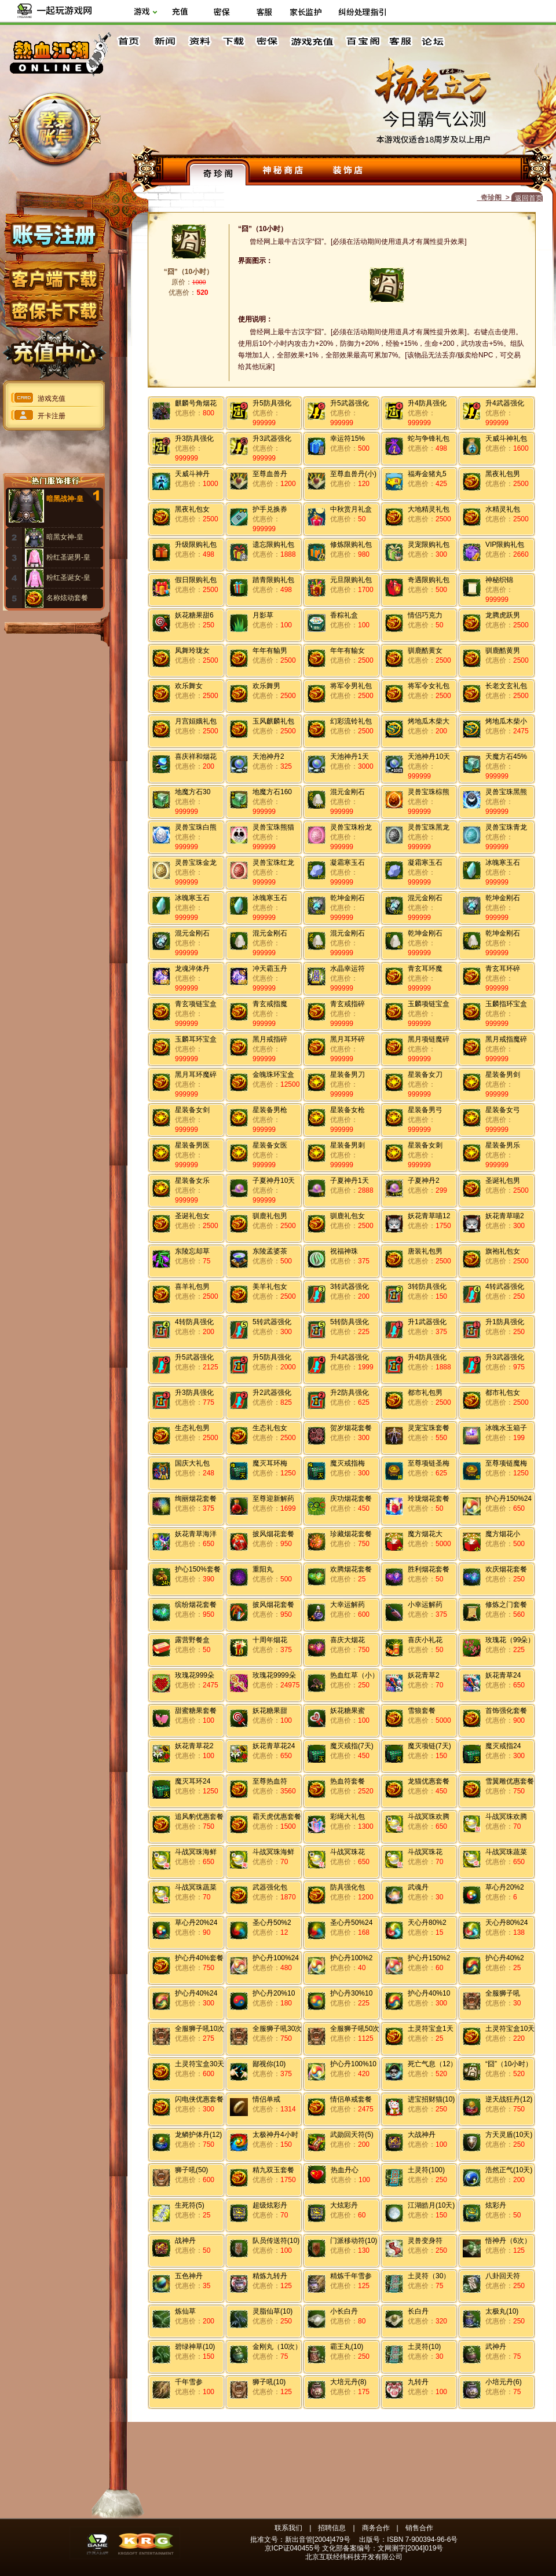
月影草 (263, 615)
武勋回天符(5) (352, 2135)
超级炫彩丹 (270, 2205)
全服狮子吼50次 (354, 2029)
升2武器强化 (272, 1393)
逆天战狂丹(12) (508, 2099)
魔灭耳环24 (192, 1781)
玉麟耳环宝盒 (196, 1039)
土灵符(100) (426, 2170)
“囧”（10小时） (508, 2064)
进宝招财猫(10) (431, 2099)
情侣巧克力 (425, 615)
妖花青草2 (424, 1675)
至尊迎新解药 (273, 1499)
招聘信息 (332, 2528)
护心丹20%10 (274, 1993)
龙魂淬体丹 (192, 968)
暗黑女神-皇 (64, 537)
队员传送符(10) (276, 2241)
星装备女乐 (192, 1180)
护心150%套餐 (198, 1569)
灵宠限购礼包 (428, 544)
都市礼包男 (425, 1393)
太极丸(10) (501, 2311)
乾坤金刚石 (347, 898)
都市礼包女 (502, 1393)
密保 (267, 41)
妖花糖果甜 (270, 1711)
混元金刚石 (347, 792)
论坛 (435, 41)
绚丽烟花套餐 (196, 1499)
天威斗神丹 (192, 474)
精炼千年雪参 (351, 2276)
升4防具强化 (427, 403)
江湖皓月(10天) (431, 2205)
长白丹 (418, 2311)
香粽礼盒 (344, 615)
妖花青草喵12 (429, 1216)
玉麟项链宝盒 (428, 1004)
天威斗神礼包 (506, 438)
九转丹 (418, 2382)
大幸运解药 (347, 1605)
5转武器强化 (272, 1322)
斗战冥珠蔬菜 (506, 1852)
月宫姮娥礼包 (196, 721)
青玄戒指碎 (347, 1004)
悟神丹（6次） (508, 2241)
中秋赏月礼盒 (351, 509)
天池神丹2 (268, 756)
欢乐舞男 (266, 686)
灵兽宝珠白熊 (196, 827)
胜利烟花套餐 (428, 1569)
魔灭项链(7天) (429, 1746)
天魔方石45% (506, 756)
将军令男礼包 (351, 686)
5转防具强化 (349, 1322)
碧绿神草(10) (195, 2347)
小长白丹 (344, 2311)
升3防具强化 (194, 438)
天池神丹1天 (349, 756)
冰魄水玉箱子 (506, 1428)
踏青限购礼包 (273, 580)
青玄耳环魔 (425, 968)
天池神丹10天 (429, 756)
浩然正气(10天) (508, 2170)
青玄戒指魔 (270, 1004)
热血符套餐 (347, 1781)
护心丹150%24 (508, 1499)
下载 (232, 41)
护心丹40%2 (504, 1958)
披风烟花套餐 (273, 1534)
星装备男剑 (502, 1074)
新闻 (164, 41)
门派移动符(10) (353, 2241)
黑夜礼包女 (192, 509)
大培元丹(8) (348, 2382)
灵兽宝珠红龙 (273, 862)
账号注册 (53, 233)
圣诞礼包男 (502, 1180)
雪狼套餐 (422, 1711)
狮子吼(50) (191, 2170)
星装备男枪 (270, 1110)
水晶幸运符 (347, 968)
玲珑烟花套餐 (428, 1499)
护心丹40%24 (196, 1993)
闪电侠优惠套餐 (199, 2099)
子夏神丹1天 (349, 1180)
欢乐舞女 (189, 686)
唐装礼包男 (425, 1251)
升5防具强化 (272, 403)
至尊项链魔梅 (506, 1463)
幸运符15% (347, 438)
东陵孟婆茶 (270, 1251)
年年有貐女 (347, 650)
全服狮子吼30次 (277, 2029)
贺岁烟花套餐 (351, 1428)
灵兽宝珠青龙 (506, 827)
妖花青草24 (503, 1675)
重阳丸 (263, 1569)
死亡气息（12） (432, 2064)
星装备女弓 (502, 1110)
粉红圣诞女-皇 (68, 577)
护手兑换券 (270, 509)
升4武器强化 (504, 403)
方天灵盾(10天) (508, 2135)
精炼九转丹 (270, 2276)
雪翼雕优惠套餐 (509, 1781)
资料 (198, 41)
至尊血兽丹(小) (353, 474)
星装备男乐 (502, 1145)
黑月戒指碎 (270, 1039)
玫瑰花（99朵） (510, 1640)
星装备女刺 (425, 1145)
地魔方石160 (272, 792)
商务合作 (376, 2528)
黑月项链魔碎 (428, 1039)
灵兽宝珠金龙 (196, 862)
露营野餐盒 (192, 1640)
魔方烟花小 (502, 1534)
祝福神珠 (344, 1251)
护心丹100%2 (351, 1958)
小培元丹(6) (503, 2382)
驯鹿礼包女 (347, 1216)
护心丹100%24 (276, 1958)
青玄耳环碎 (502, 968)
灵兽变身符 (425, 2241)
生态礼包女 (270, 1428)
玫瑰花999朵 (194, 1675)
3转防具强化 (427, 1286)
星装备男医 (192, 1145)
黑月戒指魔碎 (506, 1039)
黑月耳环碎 (347, 1039)
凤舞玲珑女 (192, 650)
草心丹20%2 (504, 1887)
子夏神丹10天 (274, 1180)
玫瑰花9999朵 (274, 1675)
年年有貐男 (270, 650)
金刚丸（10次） (277, 2347)
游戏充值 (313, 41)
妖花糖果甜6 (194, 615)
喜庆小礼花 (425, 1640)
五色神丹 (189, 2276)
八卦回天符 (502, 2276)
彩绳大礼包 (347, 1817)
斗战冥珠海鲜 (196, 1852)
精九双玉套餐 (273, 2170)
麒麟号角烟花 (196, 403)
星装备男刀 (347, 1074)
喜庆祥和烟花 (196, 756)
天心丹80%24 (506, 1923)
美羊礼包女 (270, 1286)
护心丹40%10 (429, 1993)
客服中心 (401, 41)
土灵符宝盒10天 (510, 2029)
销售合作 (419, 2528)
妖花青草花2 (194, 1746)
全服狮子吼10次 (199, 2029)
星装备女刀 (425, 1074)
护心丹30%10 (351, 1993)
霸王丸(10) (346, 2347)
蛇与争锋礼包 (428, 438)
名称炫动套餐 (67, 598)
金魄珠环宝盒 (273, 1074)
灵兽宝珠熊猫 (273, 827)
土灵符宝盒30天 (199, 2064)
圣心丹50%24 (351, 1923)
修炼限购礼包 (351, 544)
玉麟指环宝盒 (506, 1004)
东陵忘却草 (192, 1251)
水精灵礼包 (502, 509)
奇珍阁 (217, 172)
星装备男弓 (425, 1110)
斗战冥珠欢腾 (428, 1817)
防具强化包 (347, 1887)
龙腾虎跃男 (502, 615)
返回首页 (529, 198)
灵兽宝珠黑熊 (506, 792)
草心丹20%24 (196, 1923)
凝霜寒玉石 (347, 862)
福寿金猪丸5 (427, 474)
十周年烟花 (270, 1640)
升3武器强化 (272, 438)
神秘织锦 (499, 580)
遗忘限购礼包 (273, 544)
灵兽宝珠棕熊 (428, 792)
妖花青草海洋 (196, 1534)
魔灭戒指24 (503, 1746)
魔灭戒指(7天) (352, 1746)
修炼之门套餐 (506, 1605)
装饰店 (347, 172)
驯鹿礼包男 (270, 1216)
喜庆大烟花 (347, 1640)
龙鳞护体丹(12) (198, 2135)
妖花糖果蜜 (347, 1711)
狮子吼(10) (269, 2382)
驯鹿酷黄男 (502, 650)
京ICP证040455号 (292, 2548)
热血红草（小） (354, 1675)
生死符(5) (189, 2205)
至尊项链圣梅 (428, 1463)
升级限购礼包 (196, 544)
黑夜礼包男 (502, 474)
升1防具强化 (504, 1322)
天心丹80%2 (427, 1923)
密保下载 (53, 307)
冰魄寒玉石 (502, 862)
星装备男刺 (347, 1145)
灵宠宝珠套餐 (428, 1428)
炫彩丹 (495, 2205)
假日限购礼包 (196, 580)
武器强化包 (270, 1887)
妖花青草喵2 (504, 1216)
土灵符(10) (424, 2347)
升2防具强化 (349, 1393)
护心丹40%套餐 (199, 1958)
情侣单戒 (266, 2099)
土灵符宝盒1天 (430, 2029)
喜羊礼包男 (192, 1286)
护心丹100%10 (353, 2064)
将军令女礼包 (428, 686)
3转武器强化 (349, 1286)
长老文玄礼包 (506, 686)
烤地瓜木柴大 (428, 721)
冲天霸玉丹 (270, 968)
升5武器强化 (349, 403)
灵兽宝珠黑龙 (428, 827)
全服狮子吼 (502, 1993)
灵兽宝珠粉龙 (351, 827)
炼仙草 (185, 2311)
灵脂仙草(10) (272, 2311)
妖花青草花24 (274, 1746)
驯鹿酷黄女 (425, 650)
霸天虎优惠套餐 (277, 1817)
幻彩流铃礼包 (351, 721)
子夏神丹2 (424, 1180)
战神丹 (185, 2241)
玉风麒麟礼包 (273, 721)
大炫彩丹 (344, 2205)
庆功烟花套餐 (351, 1499)
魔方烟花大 (425, 1534)
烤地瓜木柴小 (506, 721)
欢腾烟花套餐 (351, 1569)
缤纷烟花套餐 (196, 1605)
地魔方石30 (192, 792)
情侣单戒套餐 (351, 2099)
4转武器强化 (504, 1286)
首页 (130, 41)
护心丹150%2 (429, 1958)
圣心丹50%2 (272, 1923)
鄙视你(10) (269, 2064)
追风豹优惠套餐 (199, 1817)
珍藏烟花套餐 (351, 1534)
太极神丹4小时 (275, 2135)
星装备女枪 (347, 1110)
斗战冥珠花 (347, 1852)
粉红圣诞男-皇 (68, 557)
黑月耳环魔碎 (196, 1074)
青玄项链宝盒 (196, 1004)
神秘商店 (282, 172)
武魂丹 (418, 1887)
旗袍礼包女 (502, 1251)
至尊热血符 (270, 1781)
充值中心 (53, 349)
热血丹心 (345, 2170)
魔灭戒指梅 (347, 1463)
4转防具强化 (194, 1322)
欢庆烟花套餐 (506, 1569)
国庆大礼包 (192, 1463)
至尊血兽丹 (270, 474)
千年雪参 (189, 2382)
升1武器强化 (427, 1322)
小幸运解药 (425, 1605)
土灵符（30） (429, 2276)
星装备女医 (270, 1145)
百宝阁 (363, 41)
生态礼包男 (192, 1428)
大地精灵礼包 (428, 509)
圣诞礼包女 (192, 1216)
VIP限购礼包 (504, 544)
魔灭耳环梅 (270, 1463)
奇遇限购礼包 (428, 580)
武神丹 (495, 2347)
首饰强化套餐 (506, 1711)
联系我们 (288, 2528)
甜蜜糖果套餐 (196, 1711)
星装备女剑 (192, 1110)
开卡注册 (51, 416)
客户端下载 (53, 274)
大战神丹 (422, 2135)
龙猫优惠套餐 (428, 1781)
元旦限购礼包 (351, 580)
